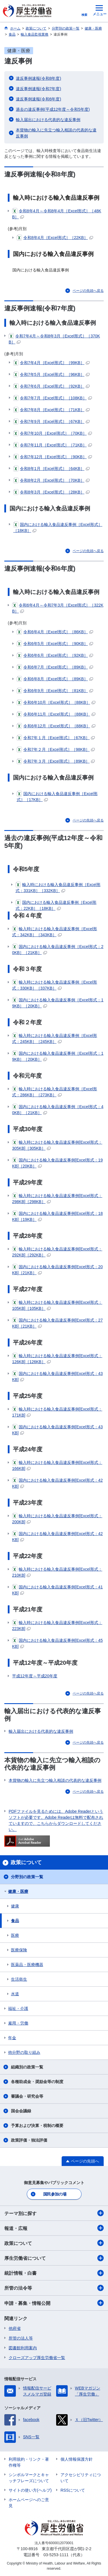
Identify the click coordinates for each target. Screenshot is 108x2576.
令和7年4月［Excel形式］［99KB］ (51, 363)
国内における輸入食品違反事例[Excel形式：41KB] (57, 1589)
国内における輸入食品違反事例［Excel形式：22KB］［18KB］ (56, 905)
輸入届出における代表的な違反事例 (48, 119)
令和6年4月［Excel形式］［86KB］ (55, 632)
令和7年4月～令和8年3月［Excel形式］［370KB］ (54, 338)
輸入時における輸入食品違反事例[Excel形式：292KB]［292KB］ (57, 1251)
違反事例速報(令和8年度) (38, 78)
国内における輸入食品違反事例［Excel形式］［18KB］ (57, 527)
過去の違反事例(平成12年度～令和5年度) (53, 109)
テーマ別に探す (54, 2213)
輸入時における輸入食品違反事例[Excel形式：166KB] (57, 1465)
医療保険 (19, 1950)
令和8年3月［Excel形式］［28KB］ (51, 492)
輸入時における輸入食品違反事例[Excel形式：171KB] (57, 1411)
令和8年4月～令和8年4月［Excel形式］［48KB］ (56, 213)
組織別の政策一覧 (27, 2067)
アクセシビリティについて (80, 2477)
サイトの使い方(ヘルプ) (30, 2490)
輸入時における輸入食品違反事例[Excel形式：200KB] (57, 1518)
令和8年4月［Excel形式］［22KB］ (55, 237)
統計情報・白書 (54, 2273)
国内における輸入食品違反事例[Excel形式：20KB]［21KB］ (57, 1269)
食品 (15, 1920)
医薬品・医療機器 (27, 1964)
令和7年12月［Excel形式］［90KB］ (52, 457)
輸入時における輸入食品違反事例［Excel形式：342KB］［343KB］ (54, 931)
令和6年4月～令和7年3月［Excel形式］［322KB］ (57, 607)
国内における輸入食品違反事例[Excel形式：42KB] (57, 1483)
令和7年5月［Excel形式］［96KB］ (51, 374)
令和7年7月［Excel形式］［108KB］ (52, 398)
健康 (15, 1906)
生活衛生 (19, 1979)
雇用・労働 (18, 2023)
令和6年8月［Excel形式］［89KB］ (55, 679)
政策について (54, 2243)
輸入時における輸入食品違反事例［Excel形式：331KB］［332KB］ (58, 887)
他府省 (15, 2328)
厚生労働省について (54, 2258)
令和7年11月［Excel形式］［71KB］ (52, 445)
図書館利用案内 (23, 2348)
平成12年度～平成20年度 (34, 1676)
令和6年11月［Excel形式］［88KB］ (56, 714)
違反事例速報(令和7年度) (38, 88)
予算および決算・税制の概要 (37, 2125)
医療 (15, 1935)
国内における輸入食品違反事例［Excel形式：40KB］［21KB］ (57, 1109)
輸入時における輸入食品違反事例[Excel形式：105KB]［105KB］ (57, 1305)
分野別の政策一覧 (27, 1876)
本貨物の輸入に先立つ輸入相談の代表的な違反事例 (56, 133)
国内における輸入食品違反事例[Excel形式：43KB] (57, 1376)
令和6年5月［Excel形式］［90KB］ (55, 643)
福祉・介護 (18, 2008)
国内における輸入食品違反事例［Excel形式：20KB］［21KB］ (57, 949)
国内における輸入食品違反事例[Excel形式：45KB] (57, 1643)
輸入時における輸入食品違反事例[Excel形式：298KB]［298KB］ (57, 1198)
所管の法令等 (54, 2288)
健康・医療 (18, 1891)
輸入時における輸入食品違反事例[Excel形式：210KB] (57, 1572)
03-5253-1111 (56, 2554)
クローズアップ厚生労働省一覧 (37, 2357)
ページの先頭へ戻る (88, 291)
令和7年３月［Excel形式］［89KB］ (56, 761)
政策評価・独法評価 (29, 2140)
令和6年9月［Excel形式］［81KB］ (55, 690)
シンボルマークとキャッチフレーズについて (29, 2477)
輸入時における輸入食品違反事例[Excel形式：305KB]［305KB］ (57, 1145)
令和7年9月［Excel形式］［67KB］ (51, 421)
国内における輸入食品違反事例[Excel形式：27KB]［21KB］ (57, 1322)
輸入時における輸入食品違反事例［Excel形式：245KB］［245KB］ (54, 1038)
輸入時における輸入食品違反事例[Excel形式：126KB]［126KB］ (57, 1358)
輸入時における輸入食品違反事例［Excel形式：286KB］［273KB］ (54, 1091)
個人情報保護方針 (76, 2459)
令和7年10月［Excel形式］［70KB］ (52, 433)
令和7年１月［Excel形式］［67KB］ (56, 738)
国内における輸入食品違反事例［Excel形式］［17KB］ (57, 796)
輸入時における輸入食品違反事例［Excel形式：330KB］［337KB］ (54, 984)
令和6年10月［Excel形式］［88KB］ (56, 702)
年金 (12, 2037)
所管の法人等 (21, 2338)
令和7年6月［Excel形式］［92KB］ (51, 386)
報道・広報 (54, 2228)
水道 (15, 1994)
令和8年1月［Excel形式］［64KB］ (51, 468)
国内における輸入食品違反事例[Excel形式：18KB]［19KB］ (57, 1216)
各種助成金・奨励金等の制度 (37, 2081)
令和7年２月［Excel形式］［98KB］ (56, 749)
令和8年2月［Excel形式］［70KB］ (51, 480)
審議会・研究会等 (27, 2096)
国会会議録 (21, 2111)
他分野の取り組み (24, 2052)
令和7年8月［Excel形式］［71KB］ (51, 410)
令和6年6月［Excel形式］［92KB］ (55, 655)
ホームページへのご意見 (29, 2502)
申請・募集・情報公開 (54, 2303)
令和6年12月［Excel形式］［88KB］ (56, 726)
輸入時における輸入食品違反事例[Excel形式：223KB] (57, 1625)
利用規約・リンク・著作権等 (29, 2462)
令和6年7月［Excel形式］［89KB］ (55, 667)
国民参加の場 (54, 2194)
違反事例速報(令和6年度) (38, 99)
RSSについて (72, 2490)
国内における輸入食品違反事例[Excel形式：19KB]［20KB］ (57, 1162)
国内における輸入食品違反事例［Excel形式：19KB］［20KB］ (57, 1002)
